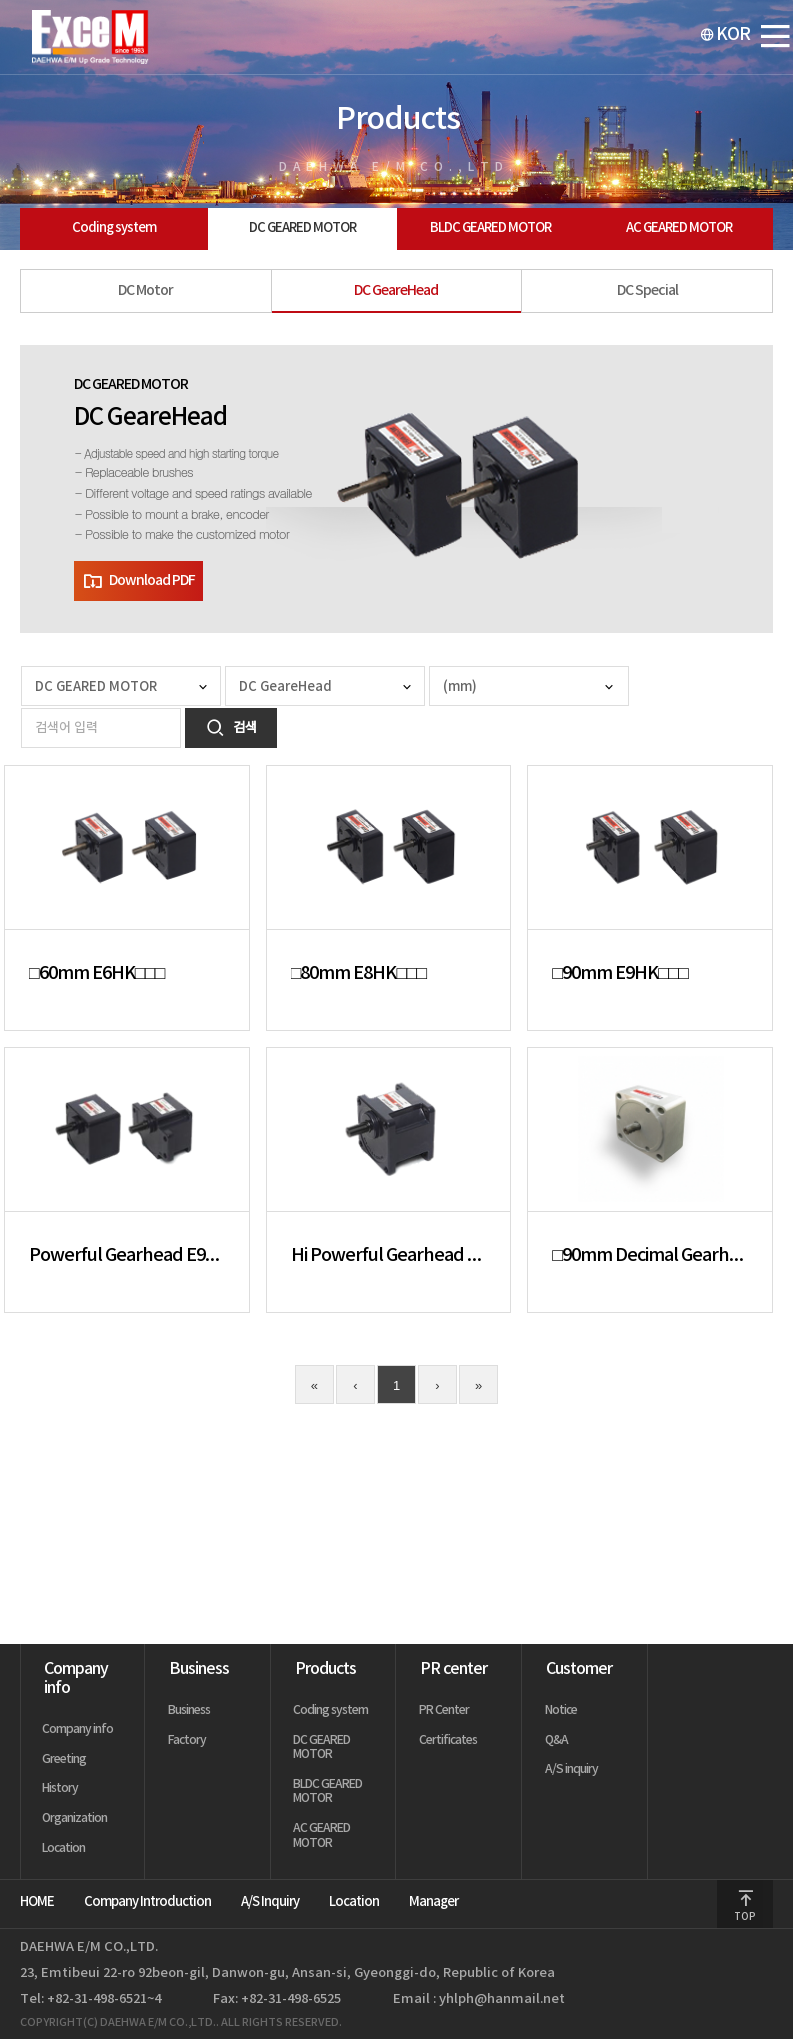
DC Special (647, 290)
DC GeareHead (396, 290)
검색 (231, 728)
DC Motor (145, 290)
